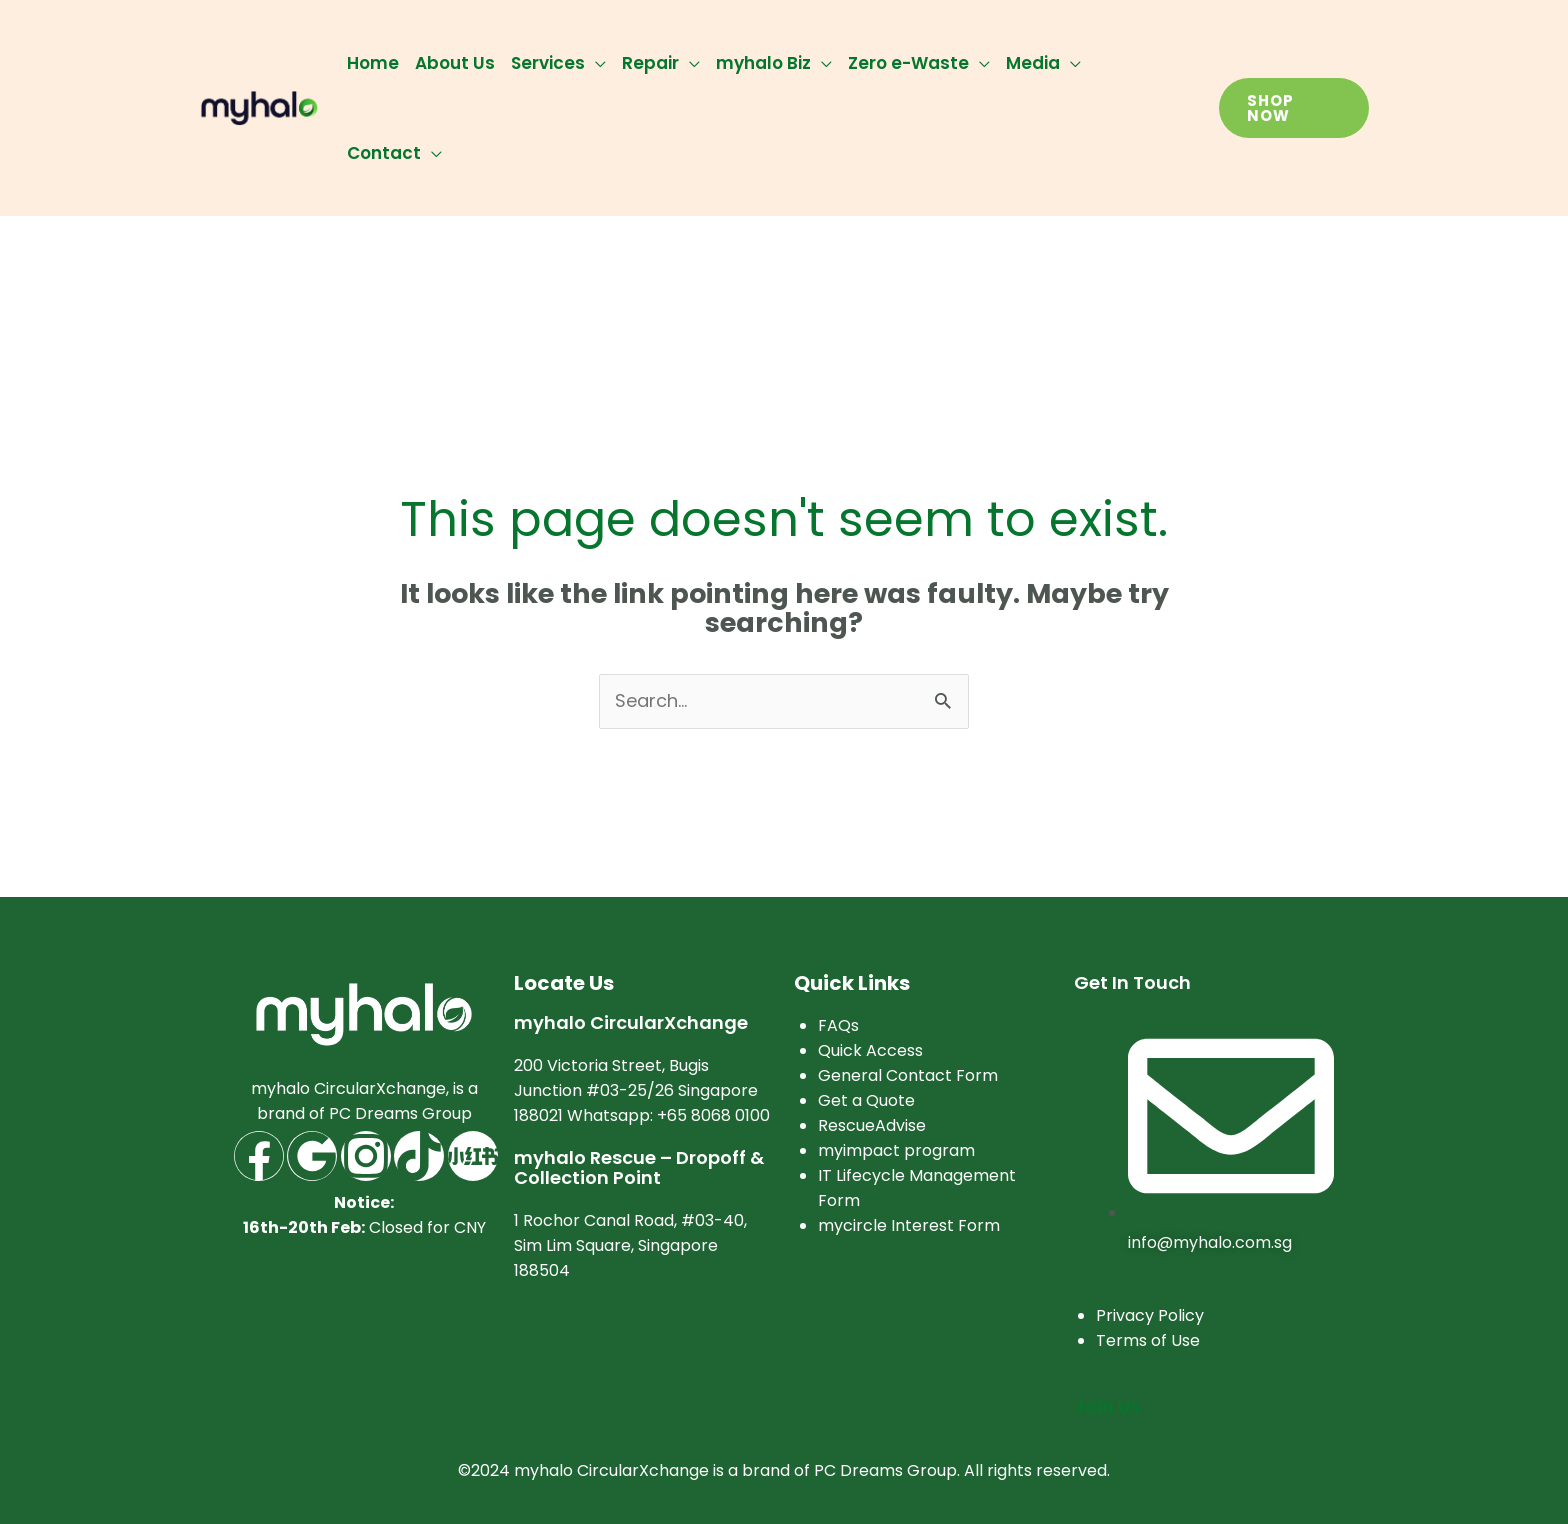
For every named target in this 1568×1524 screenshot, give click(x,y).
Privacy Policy (1150, 1315)
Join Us (1107, 1406)
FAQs (838, 1025)
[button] (1294, 108)
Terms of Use (1148, 1340)
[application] (595, 63)
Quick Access (870, 1050)
